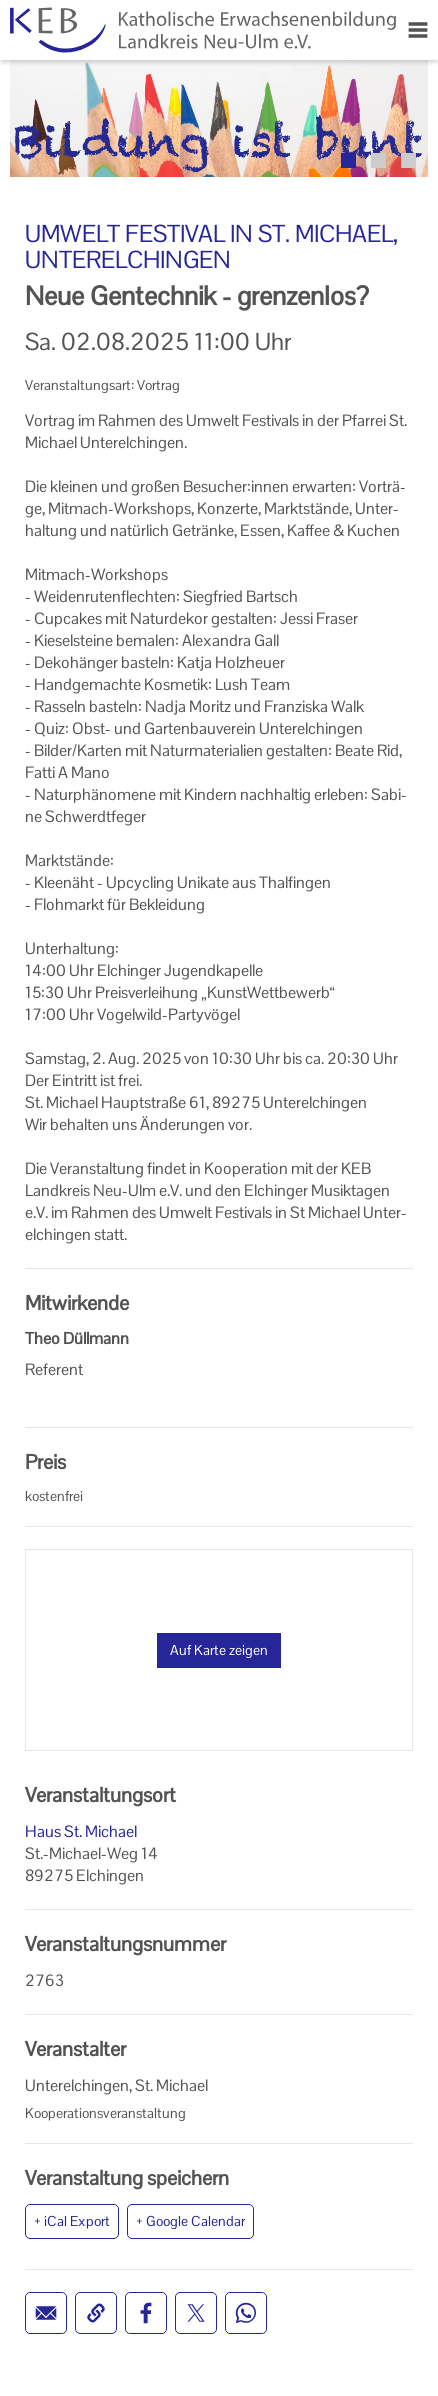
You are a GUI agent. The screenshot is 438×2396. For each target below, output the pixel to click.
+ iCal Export (72, 2221)
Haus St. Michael (81, 1831)
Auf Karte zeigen (219, 1650)
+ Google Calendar (190, 2221)
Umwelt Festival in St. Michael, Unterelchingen (211, 246)
